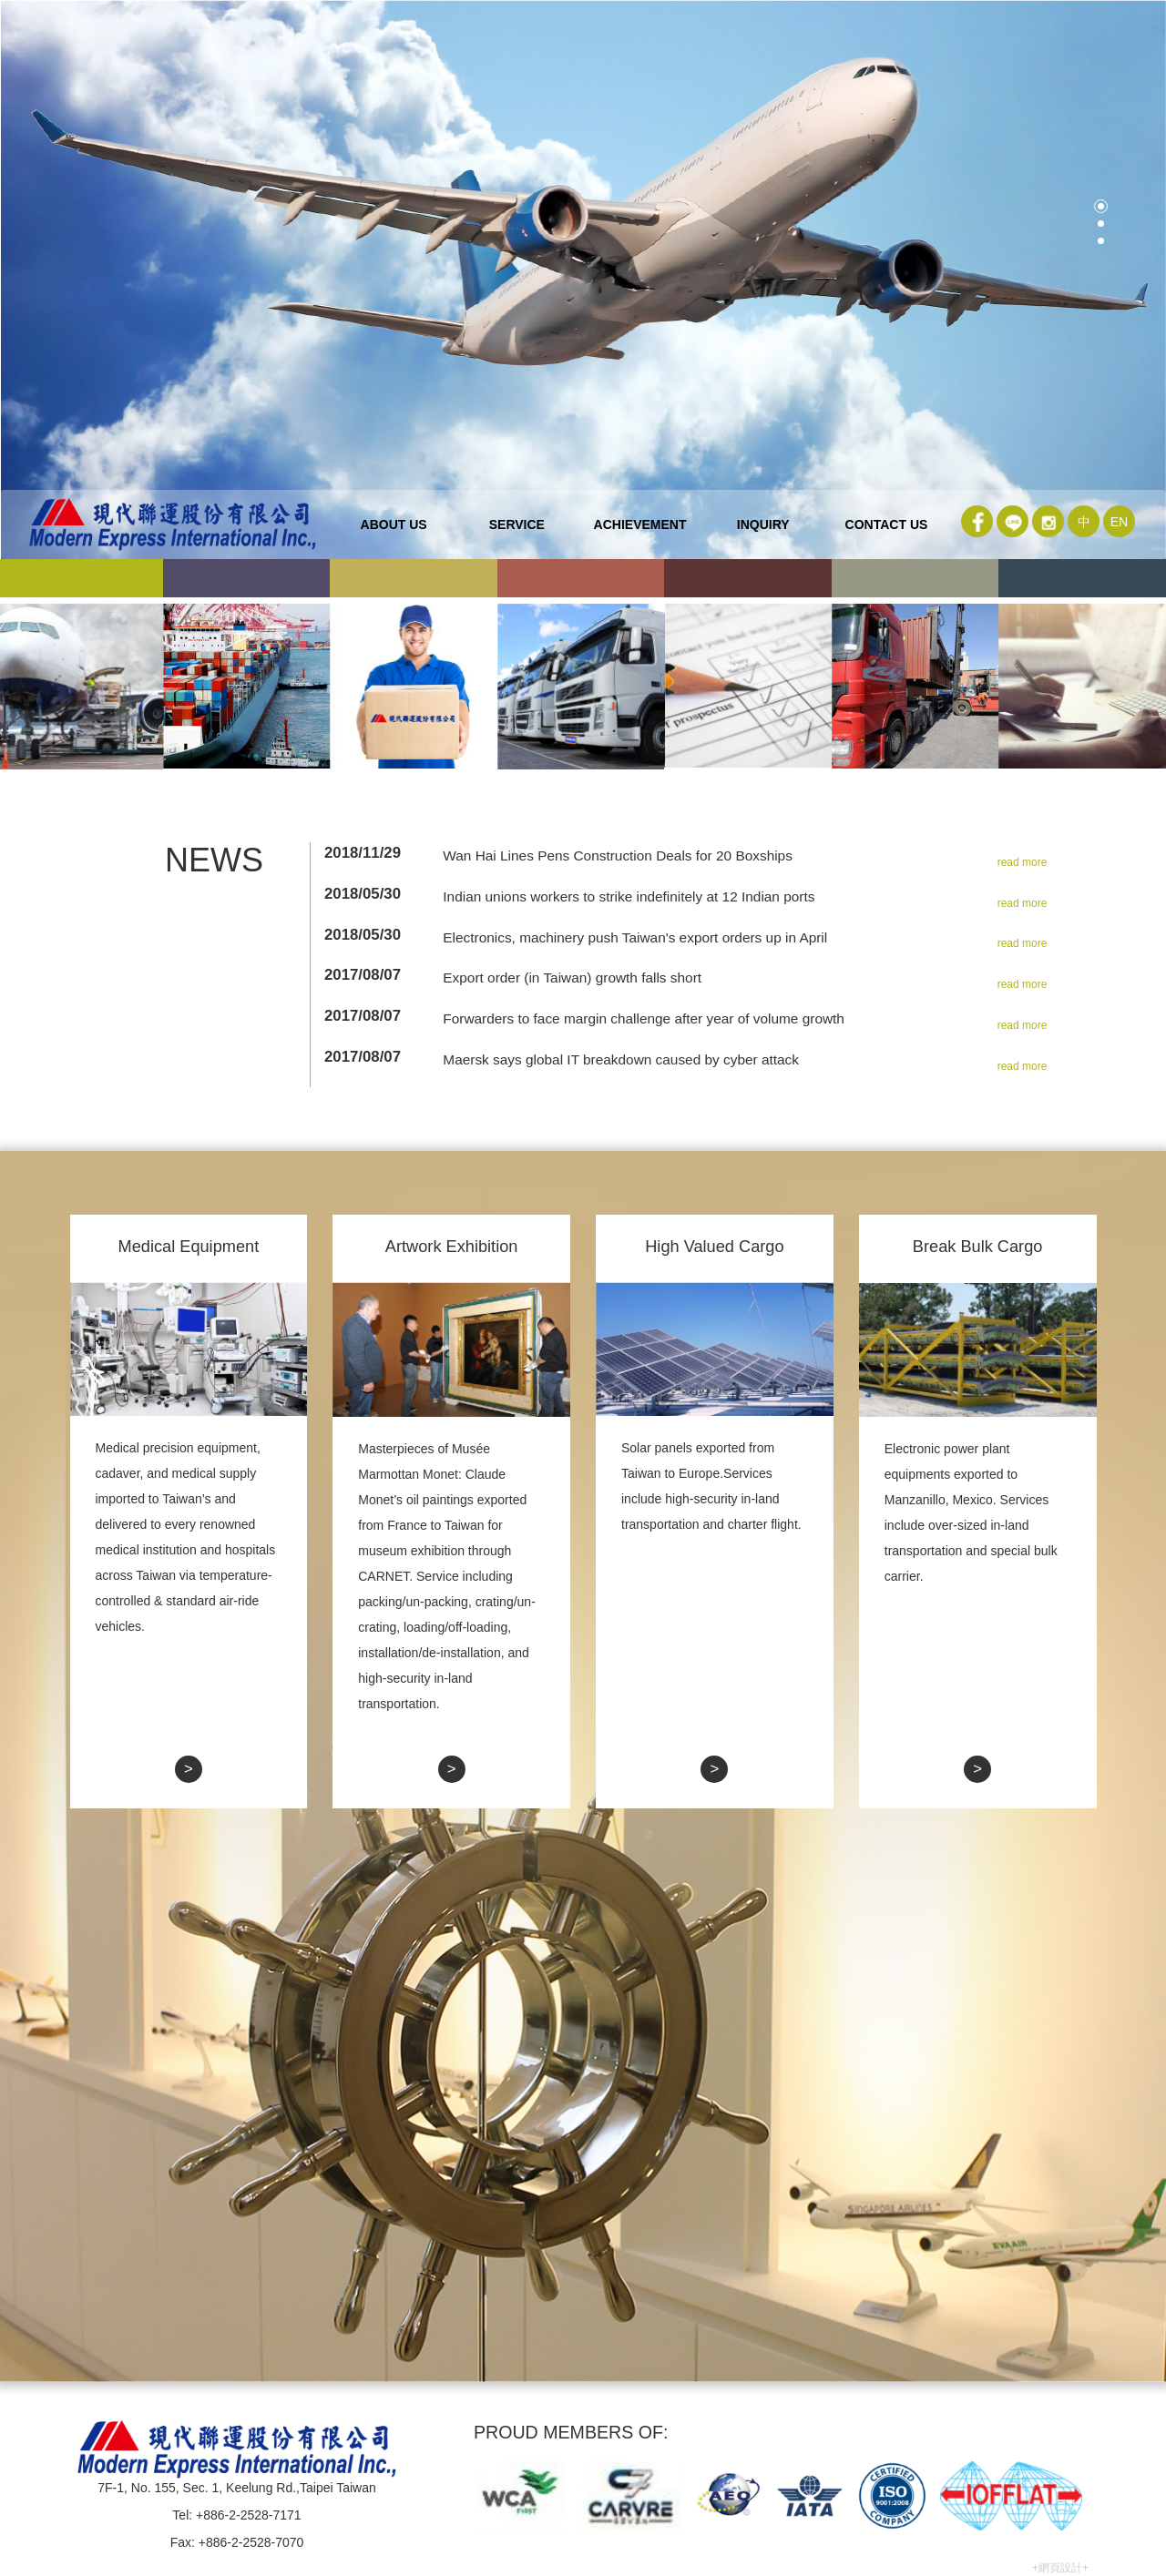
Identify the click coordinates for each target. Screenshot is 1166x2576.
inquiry (763, 524)
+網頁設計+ (1060, 2567)
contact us (886, 524)
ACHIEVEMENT (640, 524)
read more (1022, 862)
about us (394, 524)
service (517, 524)
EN (1119, 521)
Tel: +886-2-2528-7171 (236, 2515)
